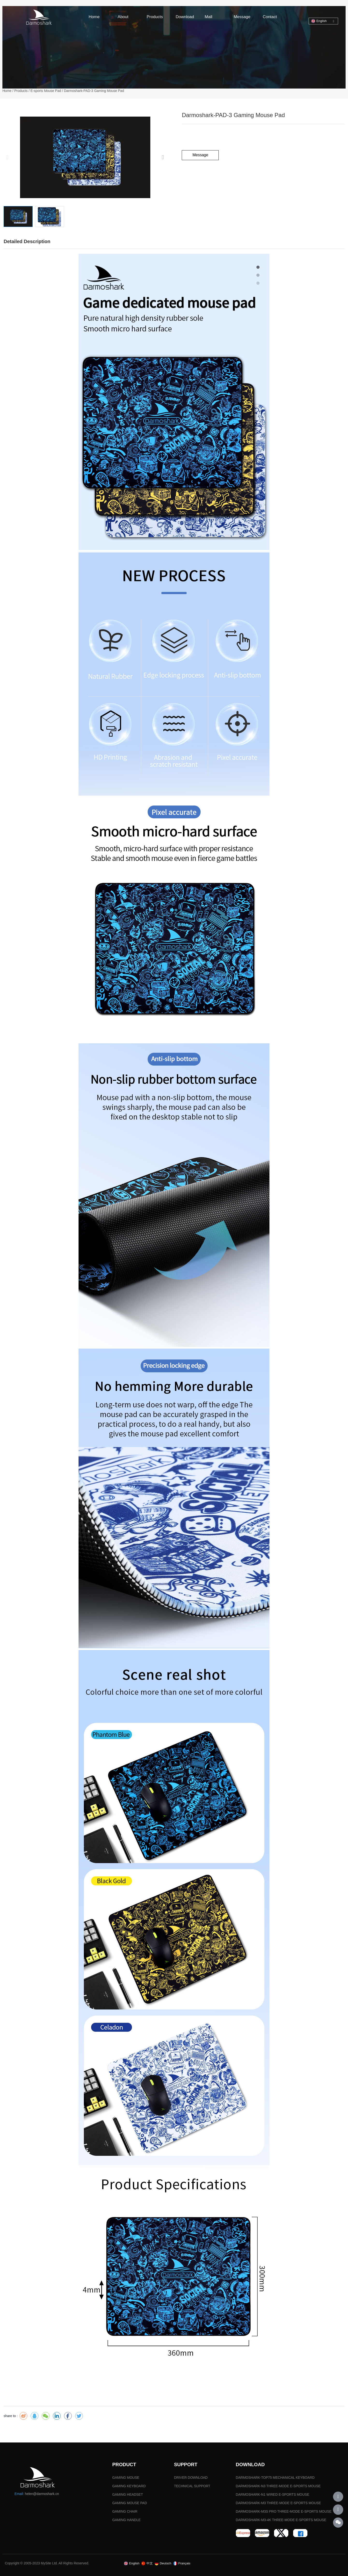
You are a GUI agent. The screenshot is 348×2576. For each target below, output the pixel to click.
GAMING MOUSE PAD (129, 2503)
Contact (270, 17)
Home (94, 17)
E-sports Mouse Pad (45, 91)
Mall (208, 17)
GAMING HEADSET (127, 2494)
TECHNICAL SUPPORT (192, 2486)
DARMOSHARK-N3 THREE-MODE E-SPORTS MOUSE (278, 2486)
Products (155, 17)
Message (242, 17)
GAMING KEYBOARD (128, 2486)
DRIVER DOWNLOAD (191, 2477)
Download (185, 17)
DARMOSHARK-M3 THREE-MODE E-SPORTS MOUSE (278, 2503)
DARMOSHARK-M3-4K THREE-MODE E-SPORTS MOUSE (281, 2520)
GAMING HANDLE (126, 2520)
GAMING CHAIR (124, 2511)
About (123, 17)
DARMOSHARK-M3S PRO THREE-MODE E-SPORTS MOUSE (284, 2511)
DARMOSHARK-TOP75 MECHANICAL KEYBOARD (275, 2477)
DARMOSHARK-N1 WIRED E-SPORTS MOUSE (272, 2494)
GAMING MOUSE (125, 2477)
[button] (163, 157)
